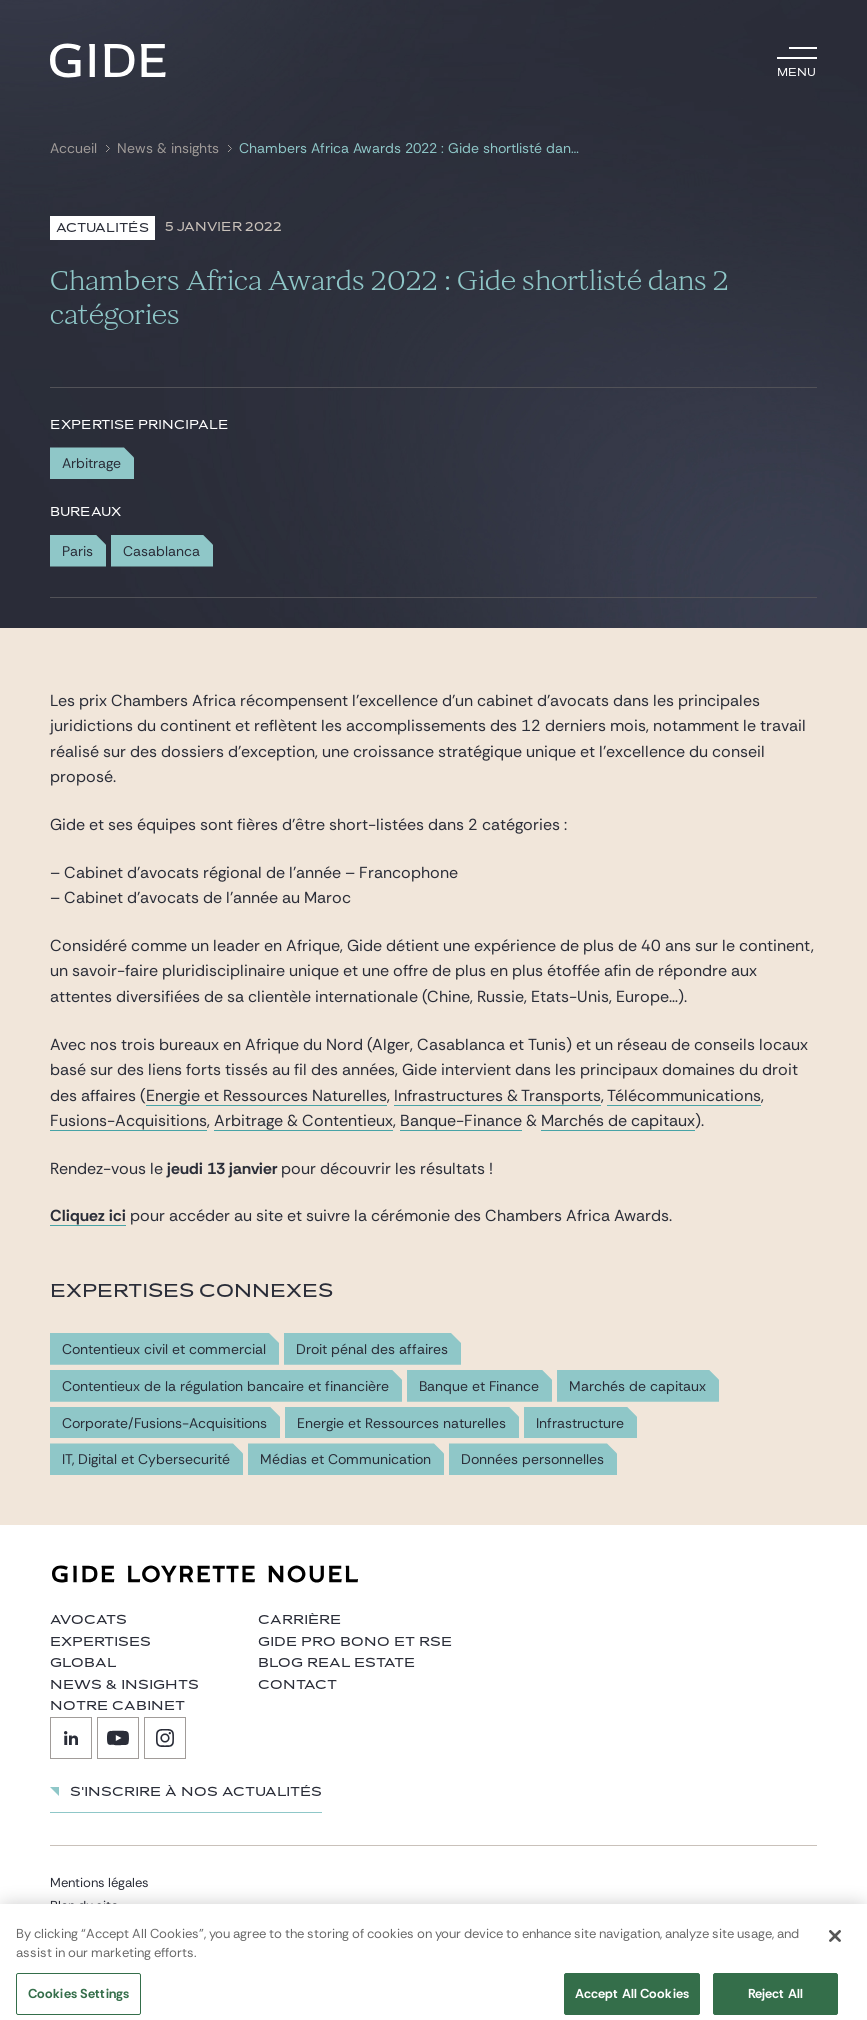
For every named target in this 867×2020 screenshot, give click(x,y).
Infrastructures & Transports (497, 1095)
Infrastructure (580, 1423)
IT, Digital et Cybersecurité (146, 1459)
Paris (77, 551)
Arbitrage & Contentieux (303, 1120)
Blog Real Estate (336, 1663)
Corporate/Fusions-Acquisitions (164, 1423)
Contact (297, 1685)
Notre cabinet (117, 1706)
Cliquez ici (88, 1215)
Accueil (73, 148)
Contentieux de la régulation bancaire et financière (225, 1386)
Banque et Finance (479, 1386)
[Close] (835, 1949)
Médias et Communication (345, 1459)
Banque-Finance (461, 1120)
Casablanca (161, 551)
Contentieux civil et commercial (164, 1349)
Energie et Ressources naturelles (401, 1423)
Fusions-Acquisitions (128, 1120)
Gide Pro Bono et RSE (355, 1642)
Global (83, 1663)
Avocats (88, 1620)
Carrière (299, 1620)
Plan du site (84, 1905)
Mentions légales (99, 1882)
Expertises (100, 1642)
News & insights (168, 148)
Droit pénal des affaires (372, 1349)
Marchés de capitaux (618, 1120)
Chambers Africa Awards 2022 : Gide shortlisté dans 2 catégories (412, 148)
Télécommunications (684, 1095)
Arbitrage (91, 463)
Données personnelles (532, 1459)
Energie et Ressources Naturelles (266, 1095)
